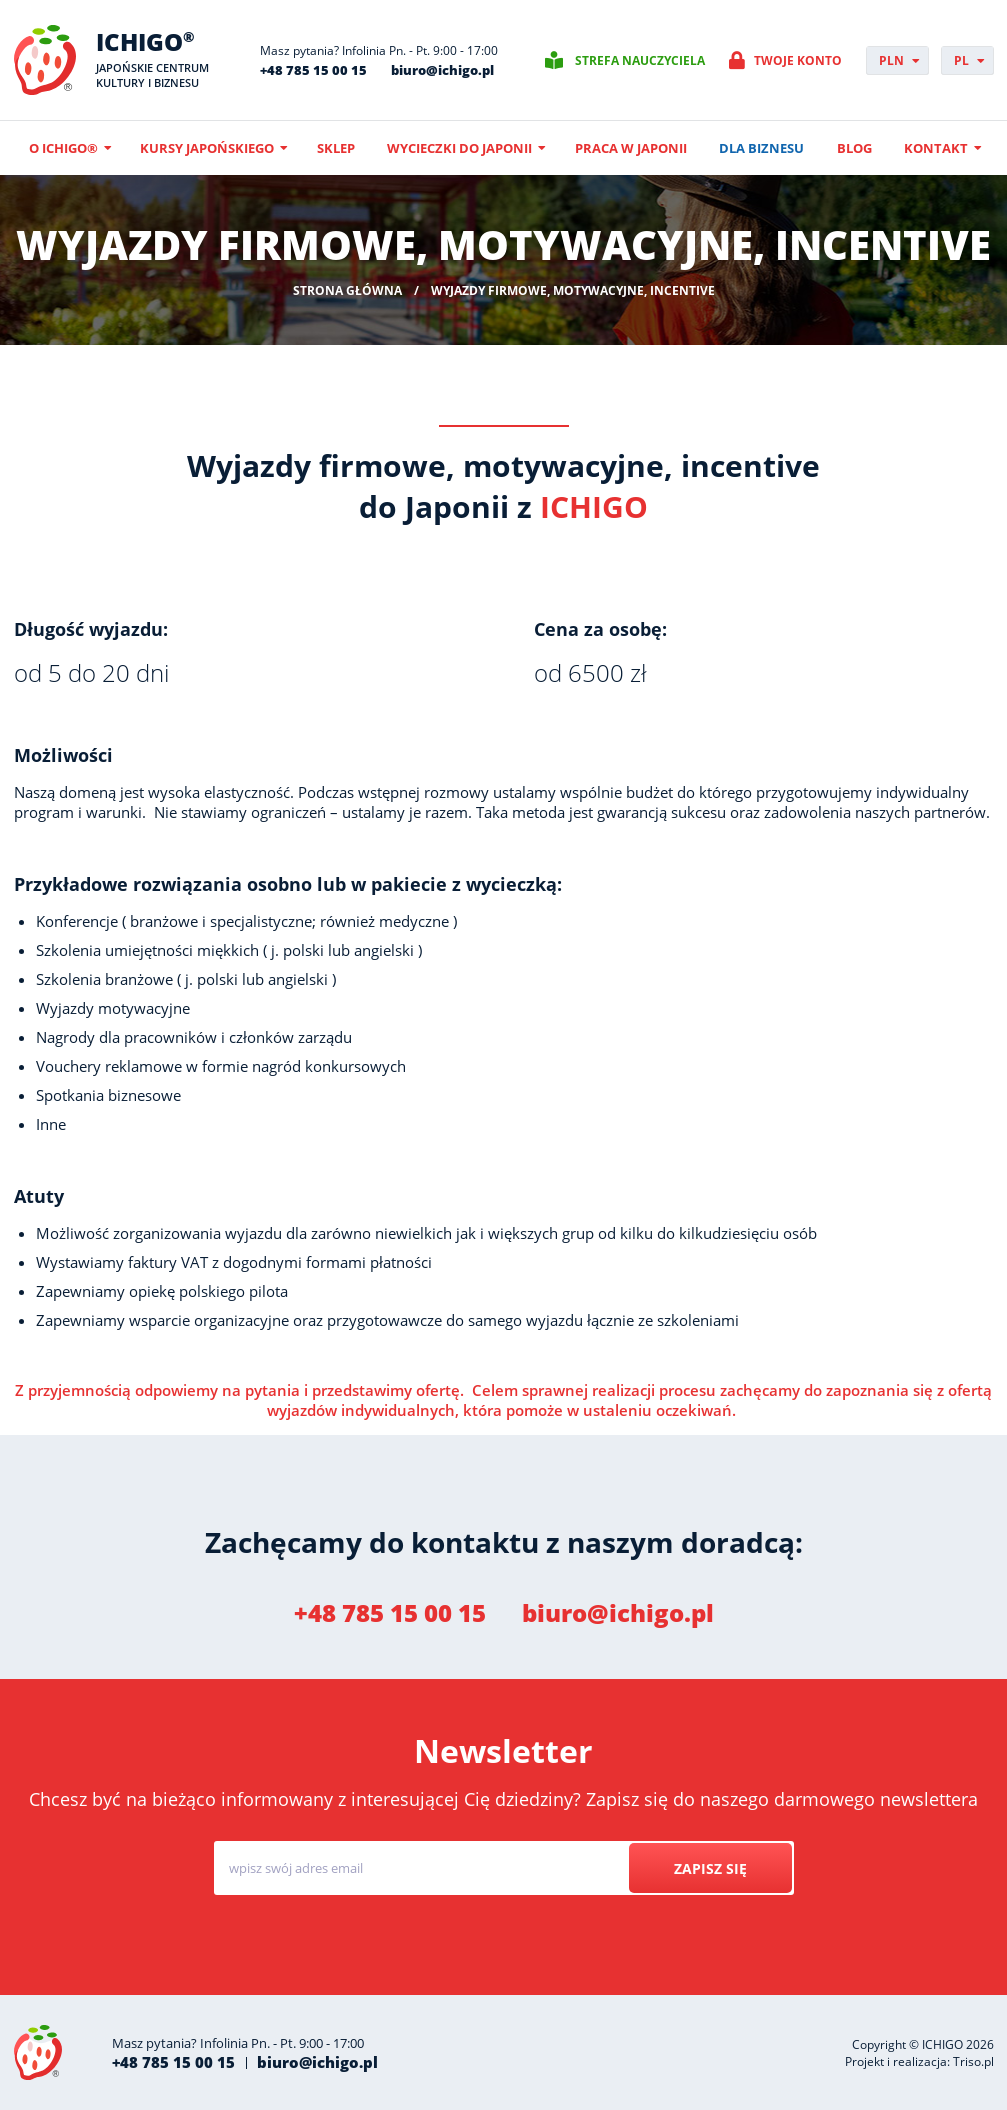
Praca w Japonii (631, 148)
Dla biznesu (761, 148)
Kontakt (936, 148)
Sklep (336, 148)
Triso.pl (973, 2061)
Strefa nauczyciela (640, 60)
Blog (854, 148)
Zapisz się (710, 1868)
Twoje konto (798, 60)
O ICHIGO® (63, 148)
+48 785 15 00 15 (313, 70)
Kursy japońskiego (207, 148)
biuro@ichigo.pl (442, 70)
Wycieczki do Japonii (459, 148)
